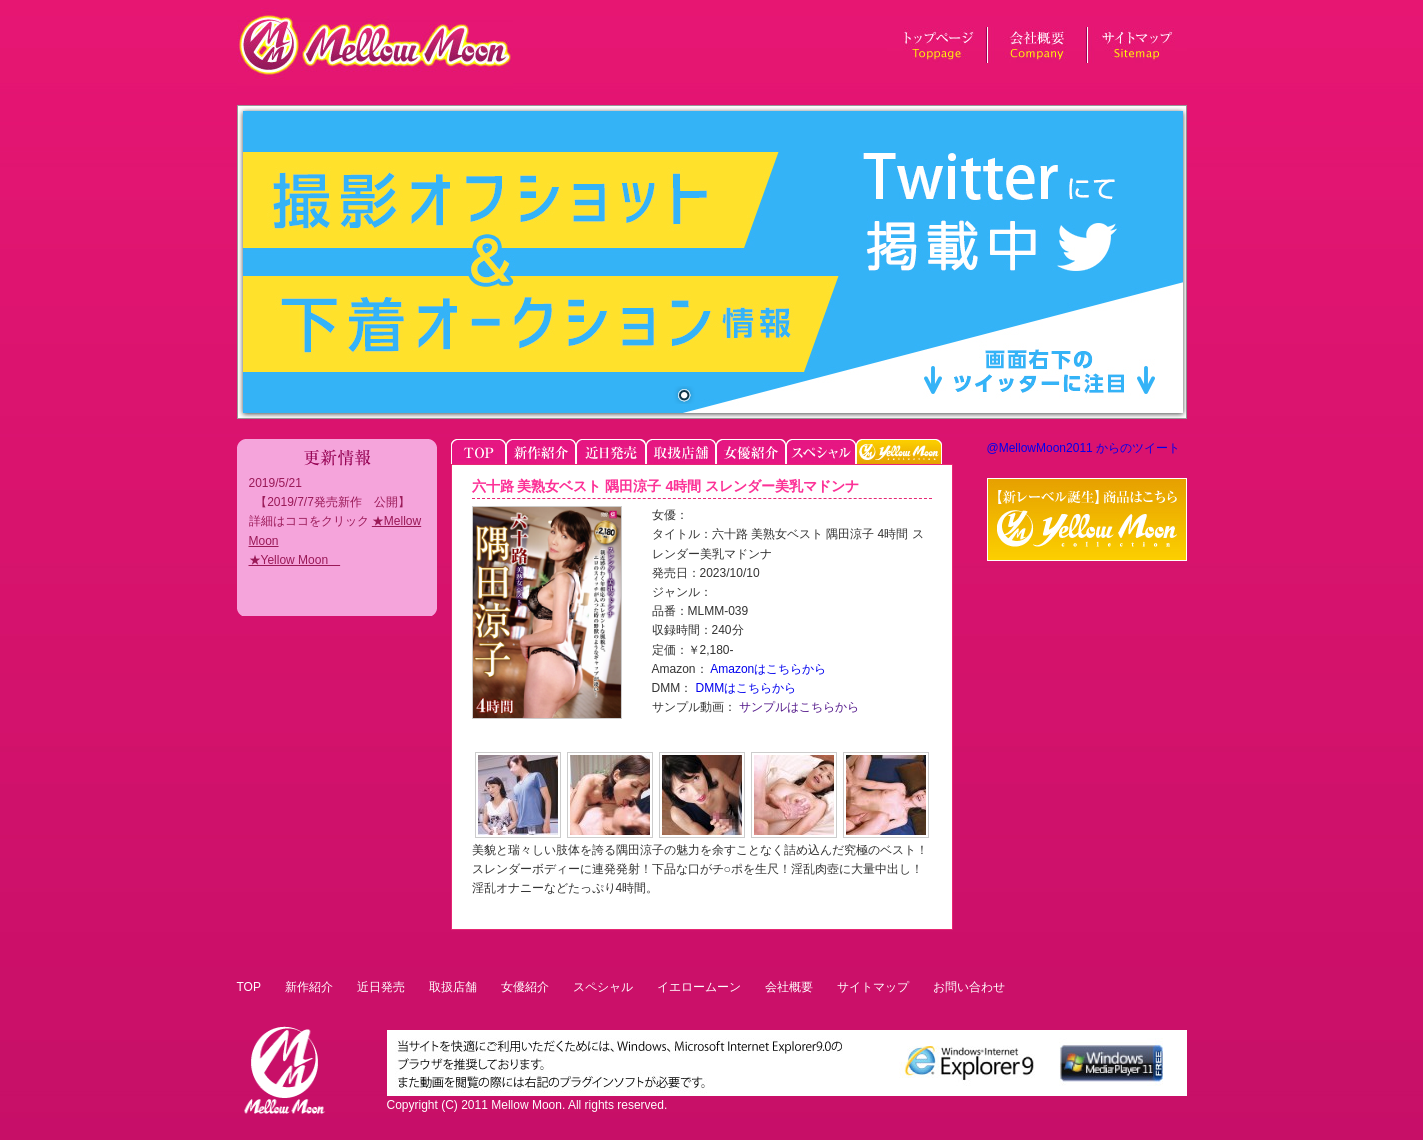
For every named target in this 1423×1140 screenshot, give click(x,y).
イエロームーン (699, 987)
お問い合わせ (969, 987)
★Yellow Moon (295, 560)
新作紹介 (309, 987)
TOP (249, 987)
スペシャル (603, 987)
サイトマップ (873, 987)
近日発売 (381, 987)
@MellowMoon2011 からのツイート (1084, 448)
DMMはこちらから (744, 688)
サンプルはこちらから (797, 707)
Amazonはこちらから (767, 669)
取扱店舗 (453, 987)
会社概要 (789, 987)
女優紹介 (525, 987)
